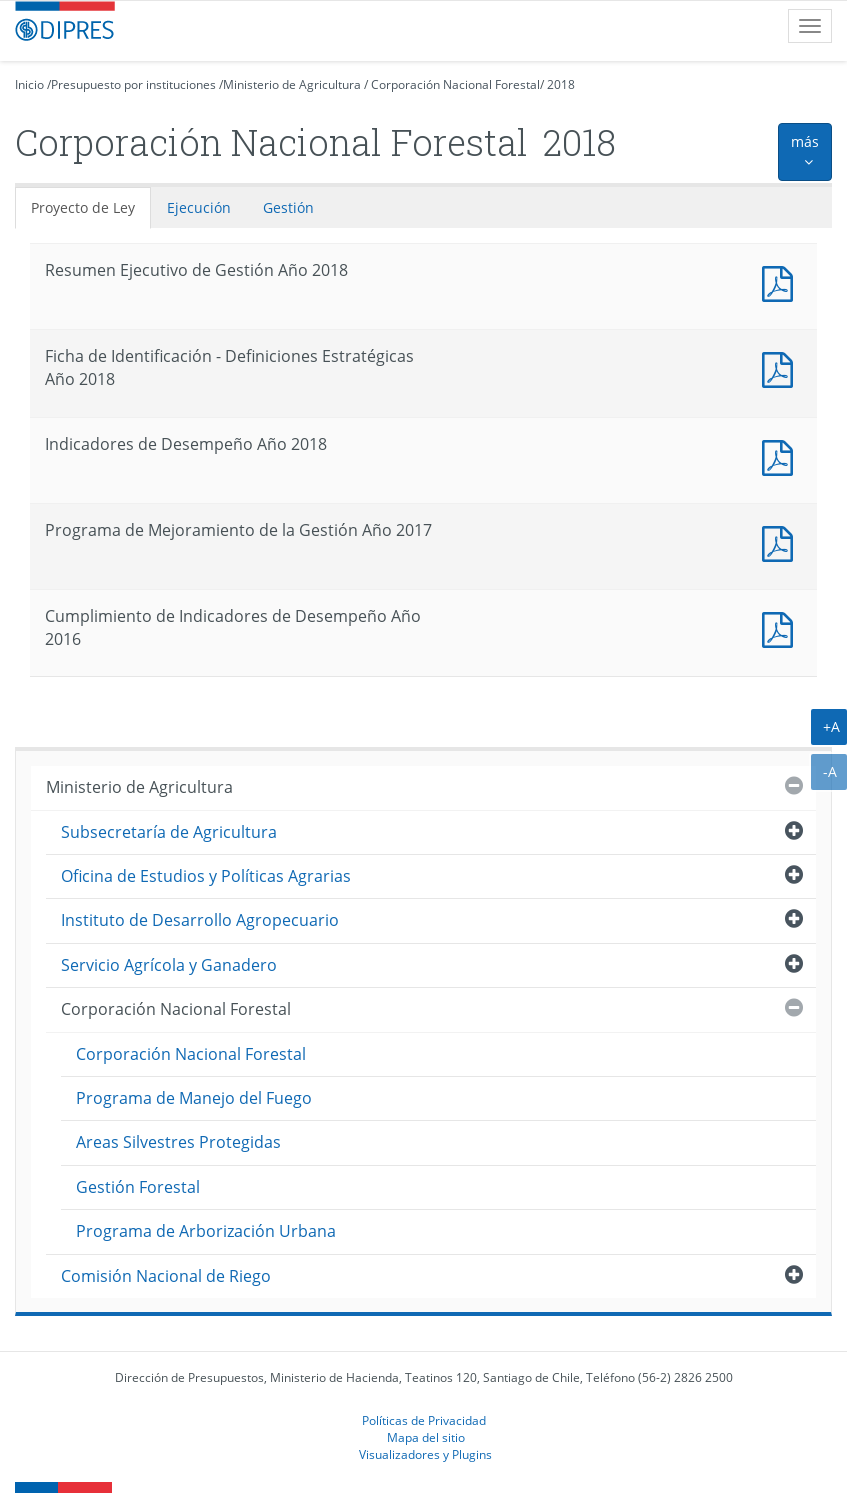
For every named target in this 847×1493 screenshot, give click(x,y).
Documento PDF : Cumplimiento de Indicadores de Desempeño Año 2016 (782, 627)
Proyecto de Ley (83, 207)
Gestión (288, 207)
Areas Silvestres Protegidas (178, 1142)
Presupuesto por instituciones (133, 84)
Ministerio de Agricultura (292, 84)
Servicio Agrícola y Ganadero (169, 965)
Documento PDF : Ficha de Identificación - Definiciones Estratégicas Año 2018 (782, 367)
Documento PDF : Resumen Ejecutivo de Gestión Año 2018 (782, 281)
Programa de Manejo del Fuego (194, 1098)
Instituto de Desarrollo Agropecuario (200, 920)
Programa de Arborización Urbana (206, 1231)
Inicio (29, 84)
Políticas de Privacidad (424, 1420)
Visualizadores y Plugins (425, 1454)
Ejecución (199, 207)
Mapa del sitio (426, 1437)
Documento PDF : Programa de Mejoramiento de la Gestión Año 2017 (782, 541)
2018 (561, 84)
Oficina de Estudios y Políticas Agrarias (206, 876)
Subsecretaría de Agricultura (169, 832)
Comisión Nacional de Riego (166, 1276)
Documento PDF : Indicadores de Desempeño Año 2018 (782, 455)
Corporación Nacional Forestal (455, 84)
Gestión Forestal (138, 1187)
